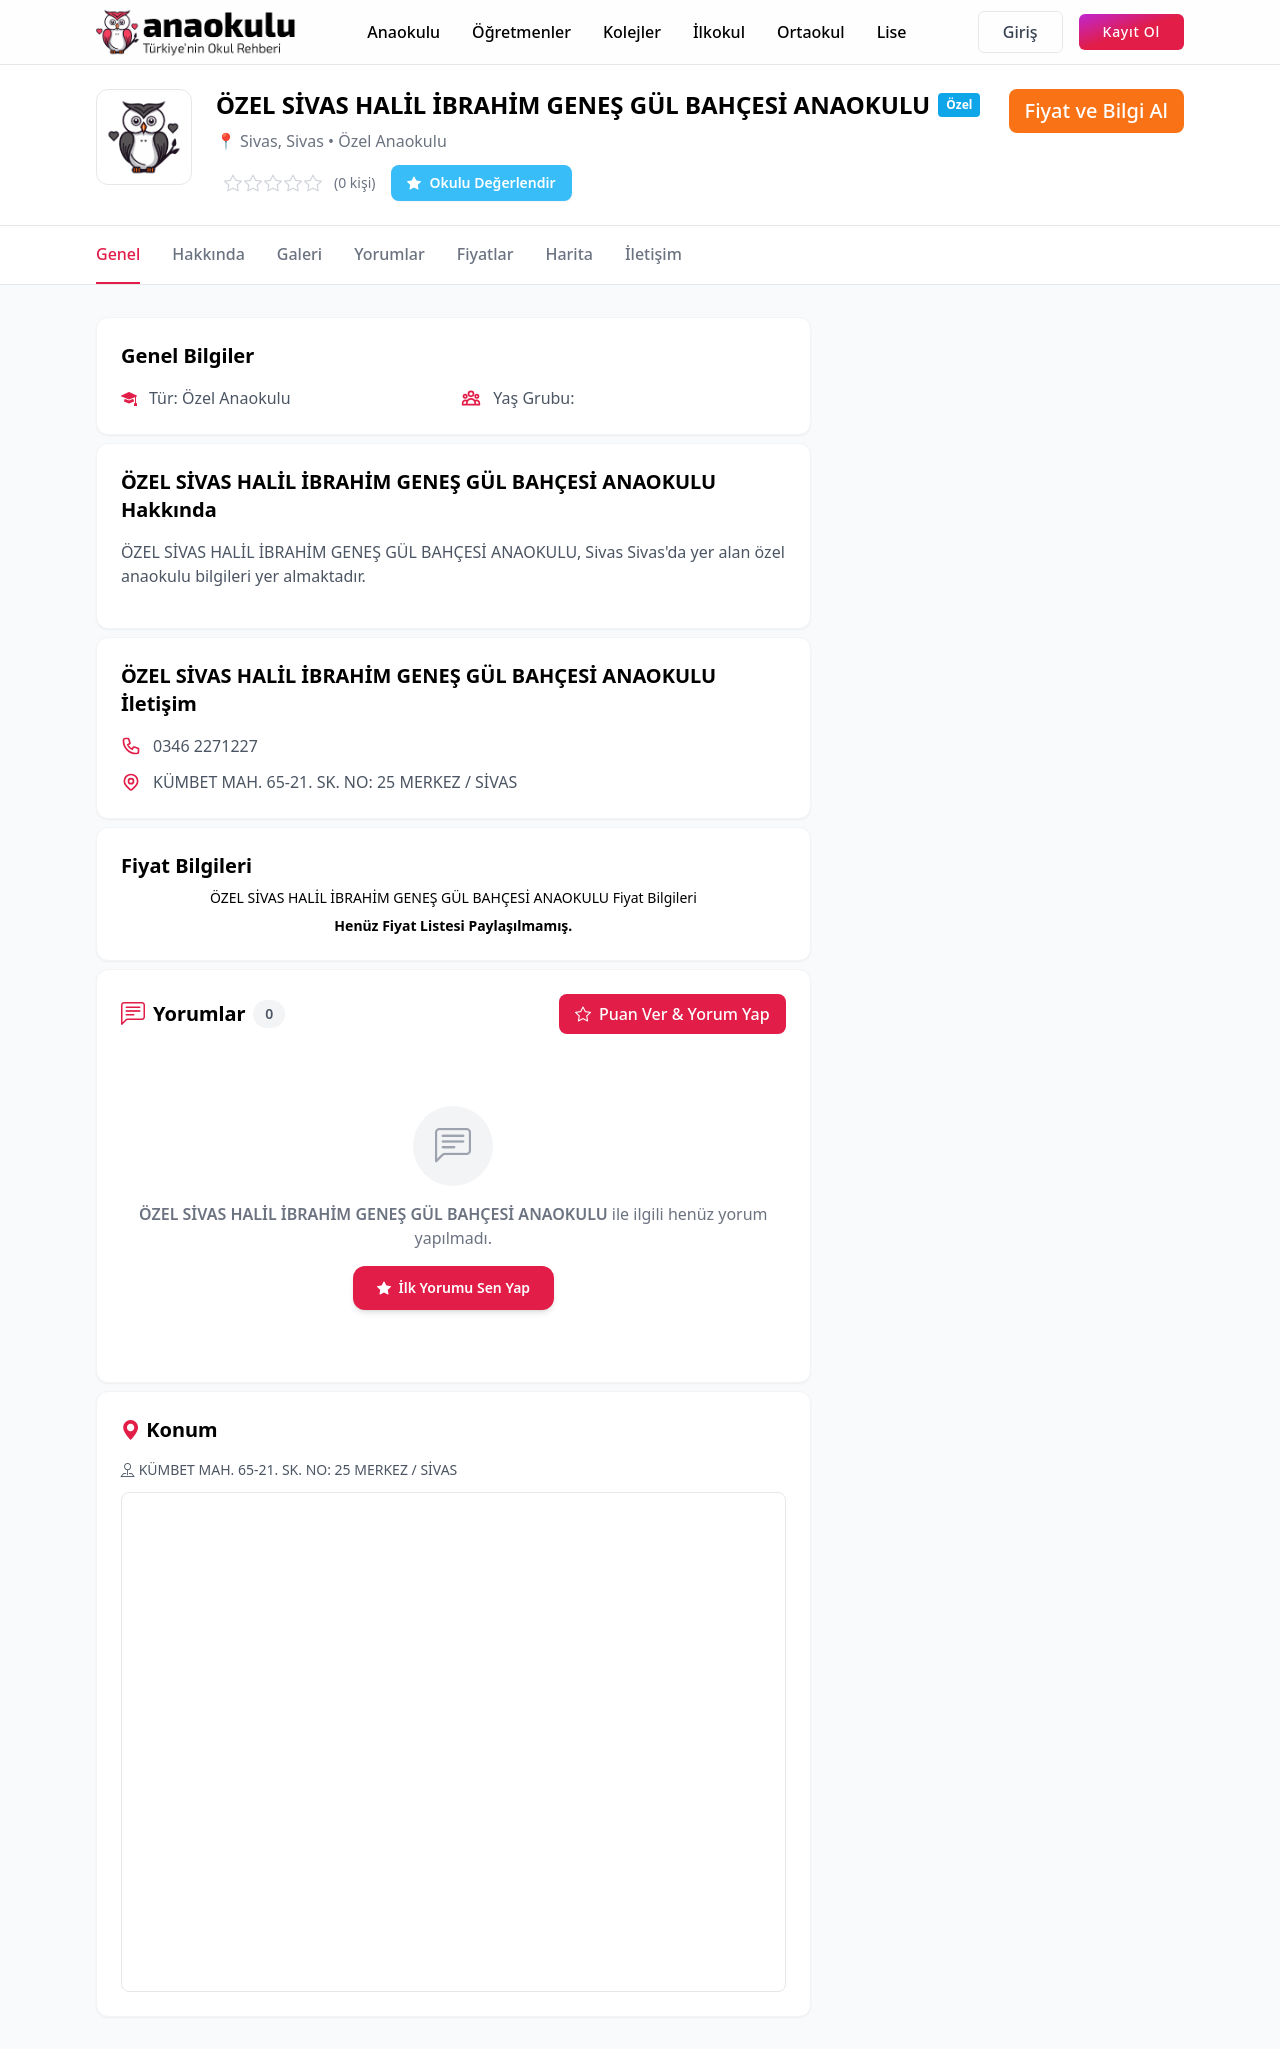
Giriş (1020, 32)
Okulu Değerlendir (481, 183)
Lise (892, 32)
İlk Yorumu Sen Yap (454, 1288)
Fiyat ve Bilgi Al (1096, 110)
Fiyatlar (485, 254)
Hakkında (208, 254)
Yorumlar (389, 254)
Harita (569, 254)
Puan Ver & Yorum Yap (672, 1014)
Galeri (299, 254)
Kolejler (632, 32)
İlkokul (719, 32)
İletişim (653, 254)
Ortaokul (811, 32)
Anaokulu (403, 32)
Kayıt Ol (1131, 31)
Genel (118, 254)
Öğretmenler (521, 32)
